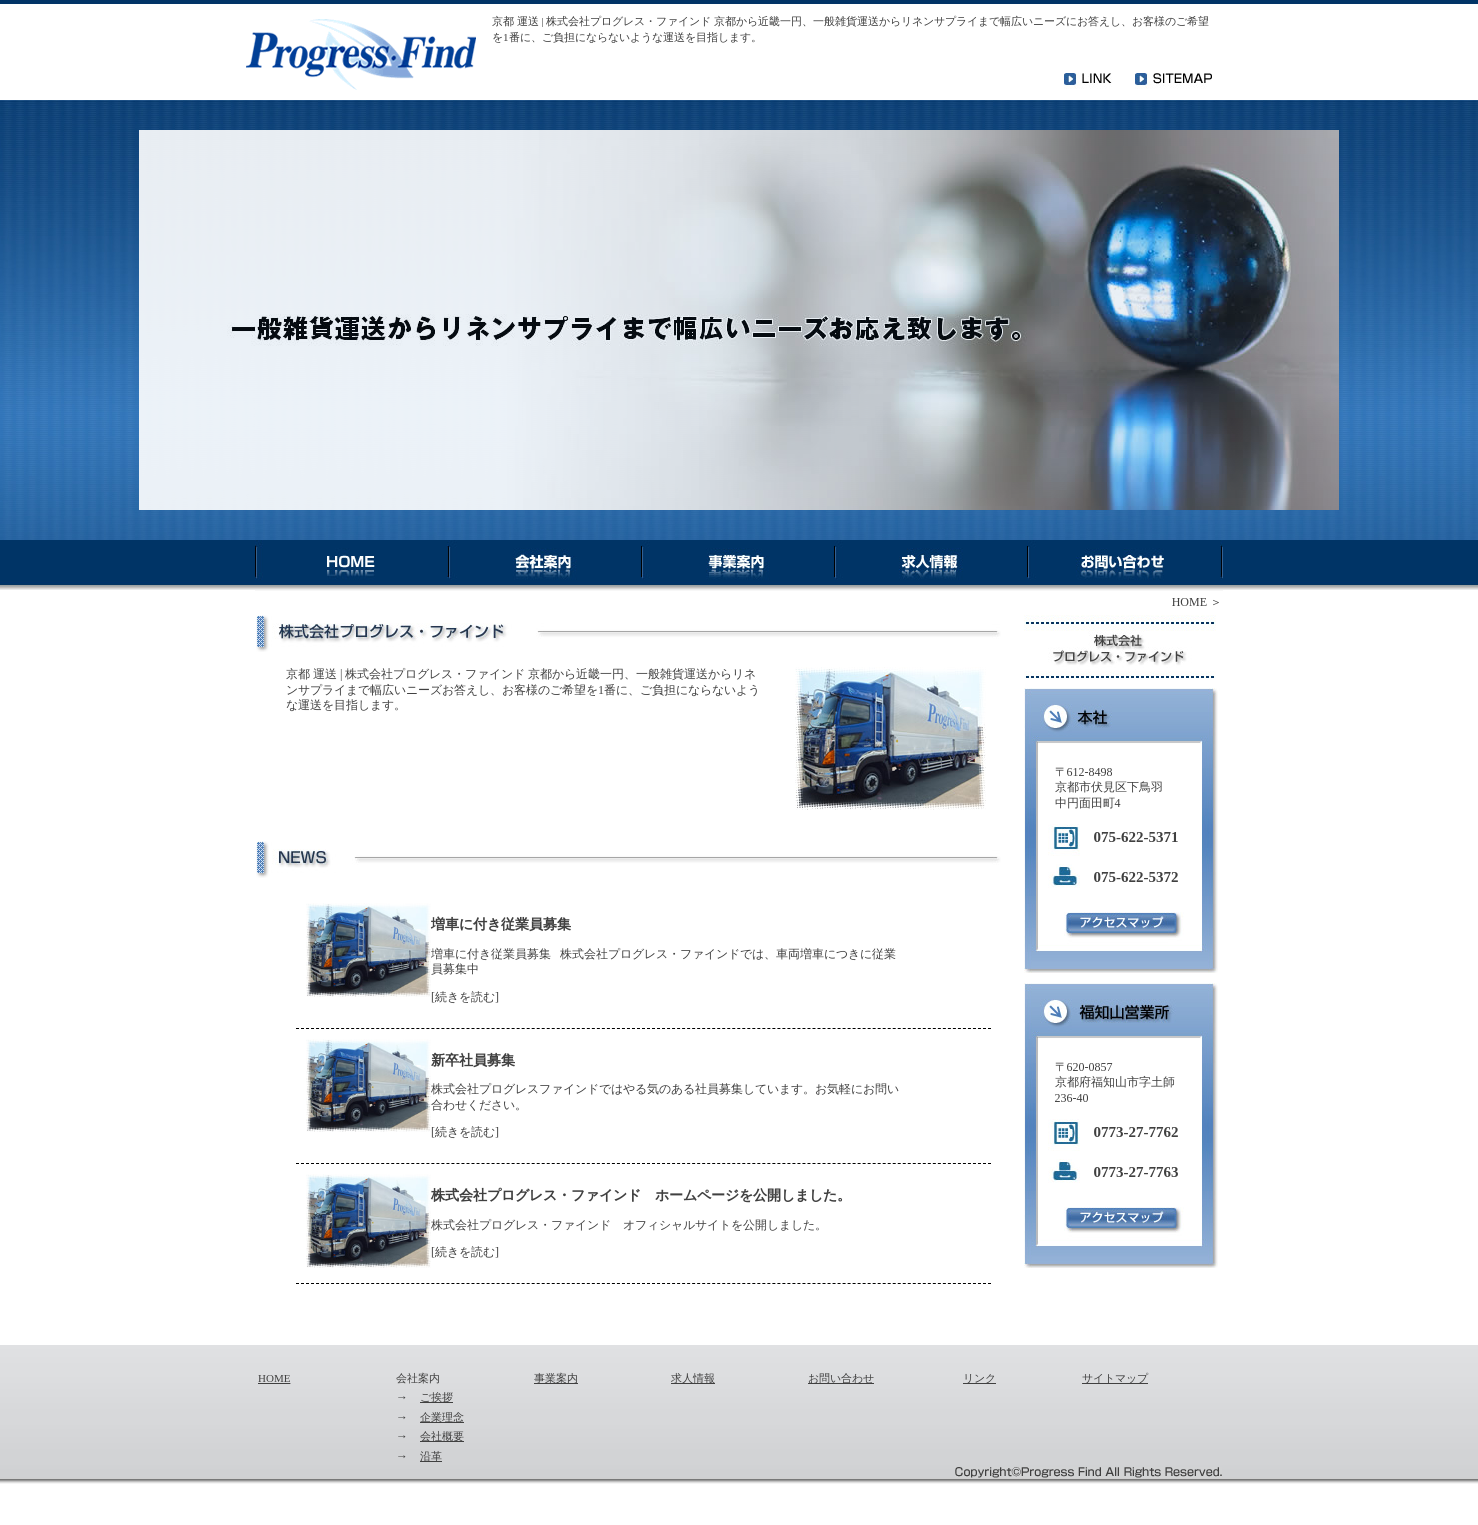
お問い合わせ (841, 1378)
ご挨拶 (436, 1397)
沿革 (431, 1456)
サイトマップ (1115, 1378)
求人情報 (693, 1378)
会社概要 (442, 1436)
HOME (1189, 602)
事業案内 (556, 1378)
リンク (979, 1378)
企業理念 (442, 1417)
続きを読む (465, 997)
